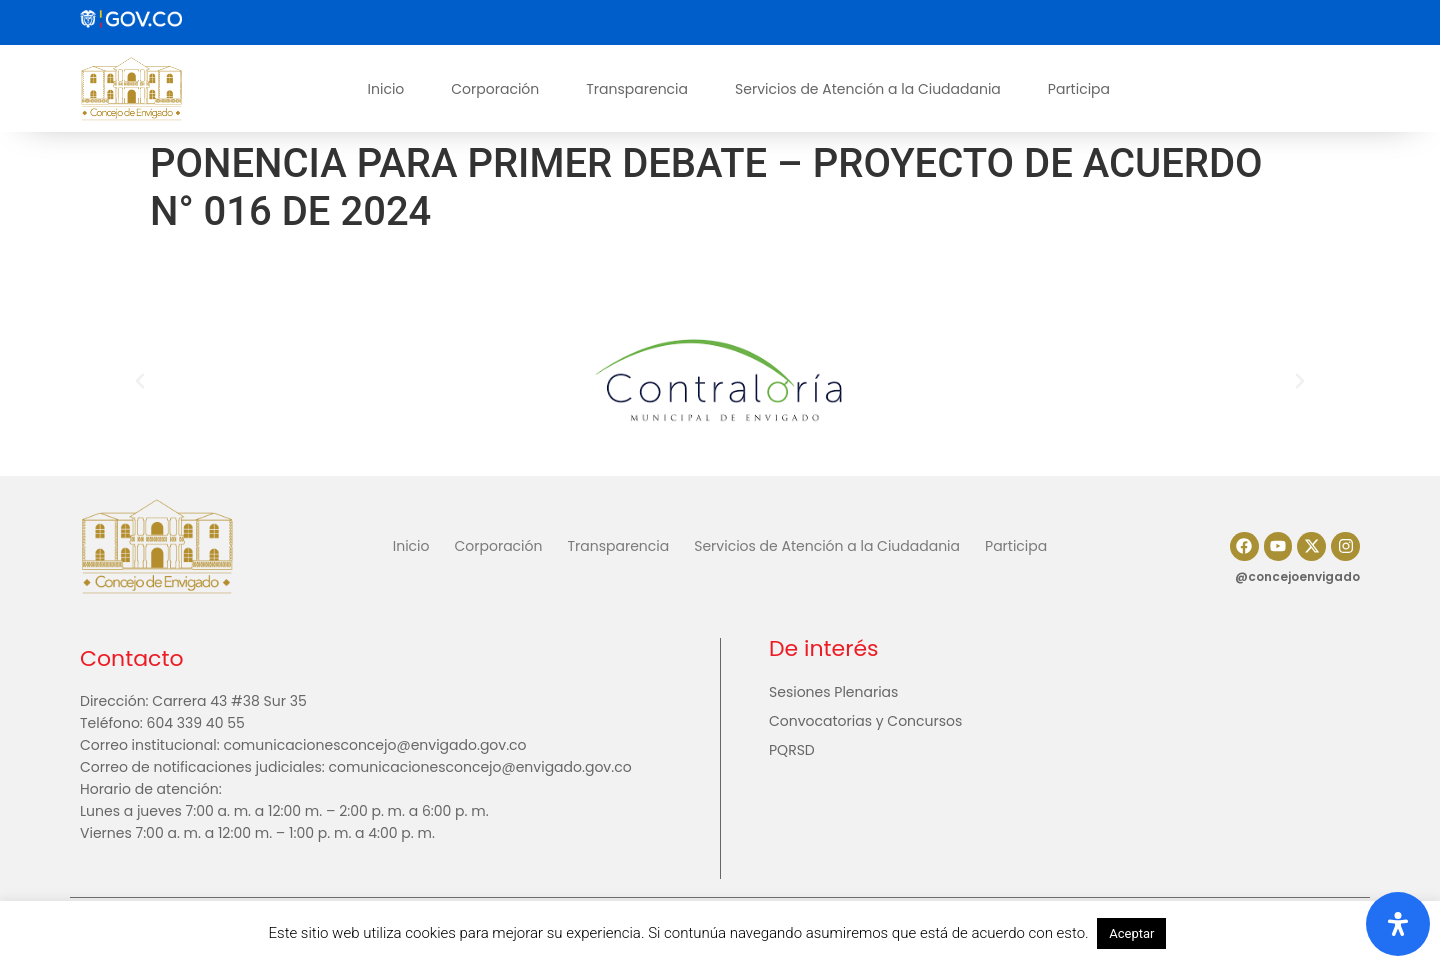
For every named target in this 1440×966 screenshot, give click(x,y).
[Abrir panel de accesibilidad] (1398, 924)
